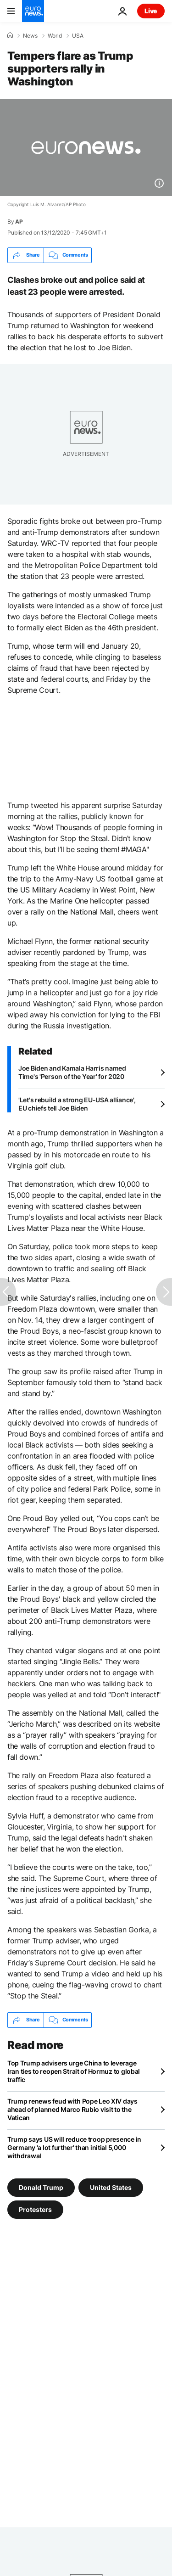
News (30, 36)
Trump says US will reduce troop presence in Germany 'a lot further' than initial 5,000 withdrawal (74, 2147)
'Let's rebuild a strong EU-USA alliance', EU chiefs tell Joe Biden (77, 1104)
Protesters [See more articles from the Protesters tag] (35, 2209)
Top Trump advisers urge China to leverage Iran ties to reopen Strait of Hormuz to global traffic (73, 2071)
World (55, 36)
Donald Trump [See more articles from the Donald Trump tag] (41, 2187)
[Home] (10, 35)
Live (150, 11)
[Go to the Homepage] (33, 11)
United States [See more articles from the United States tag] (111, 2187)
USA (77, 36)
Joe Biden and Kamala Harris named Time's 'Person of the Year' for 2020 (72, 1072)
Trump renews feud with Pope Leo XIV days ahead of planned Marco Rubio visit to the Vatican (72, 2109)
